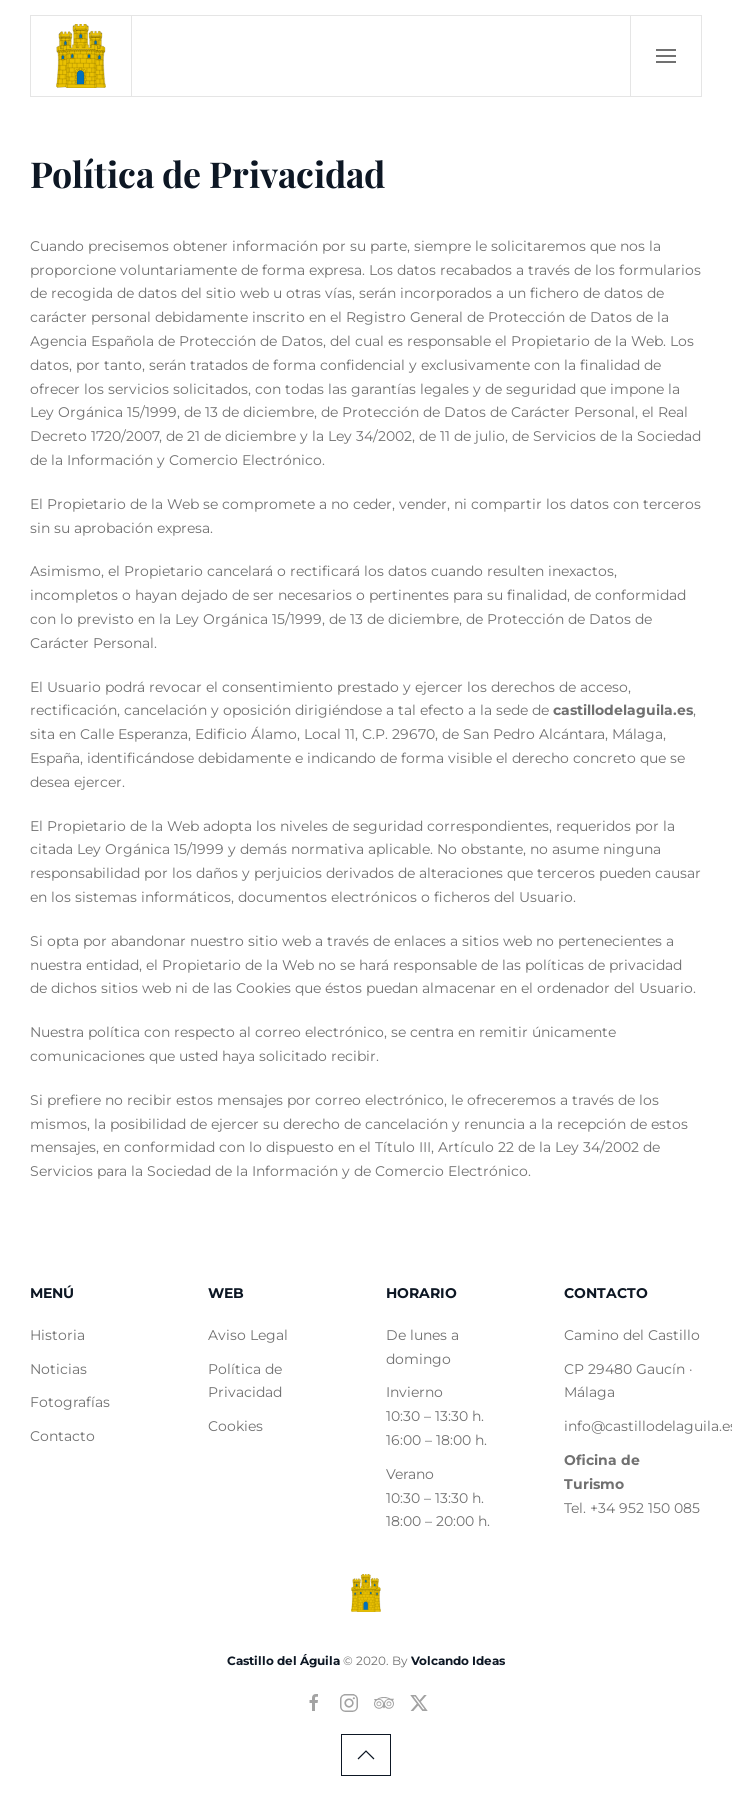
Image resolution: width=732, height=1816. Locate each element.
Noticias (58, 1369)
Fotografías (70, 1402)
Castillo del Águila (283, 1660)
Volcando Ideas (458, 1660)
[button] (665, 56)
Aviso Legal (248, 1335)
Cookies (235, 1426)
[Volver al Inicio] (81, 56)
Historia (57, 1335)
